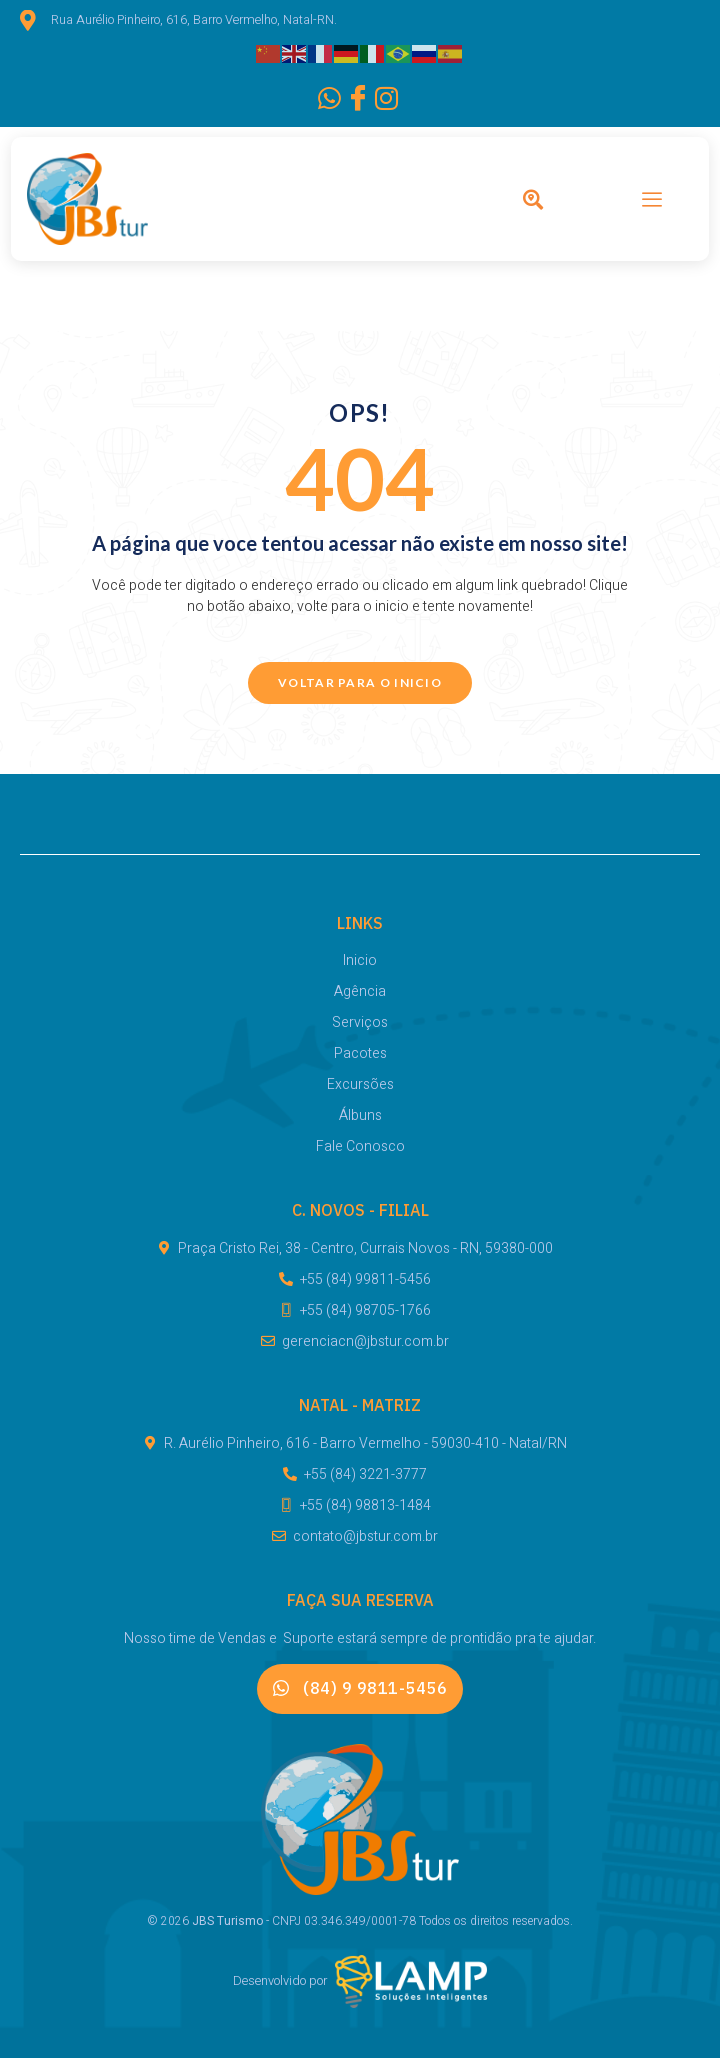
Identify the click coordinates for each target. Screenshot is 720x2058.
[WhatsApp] (323, 100)
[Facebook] (351, 100)
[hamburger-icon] (652, 202)
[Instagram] (380, 100)
